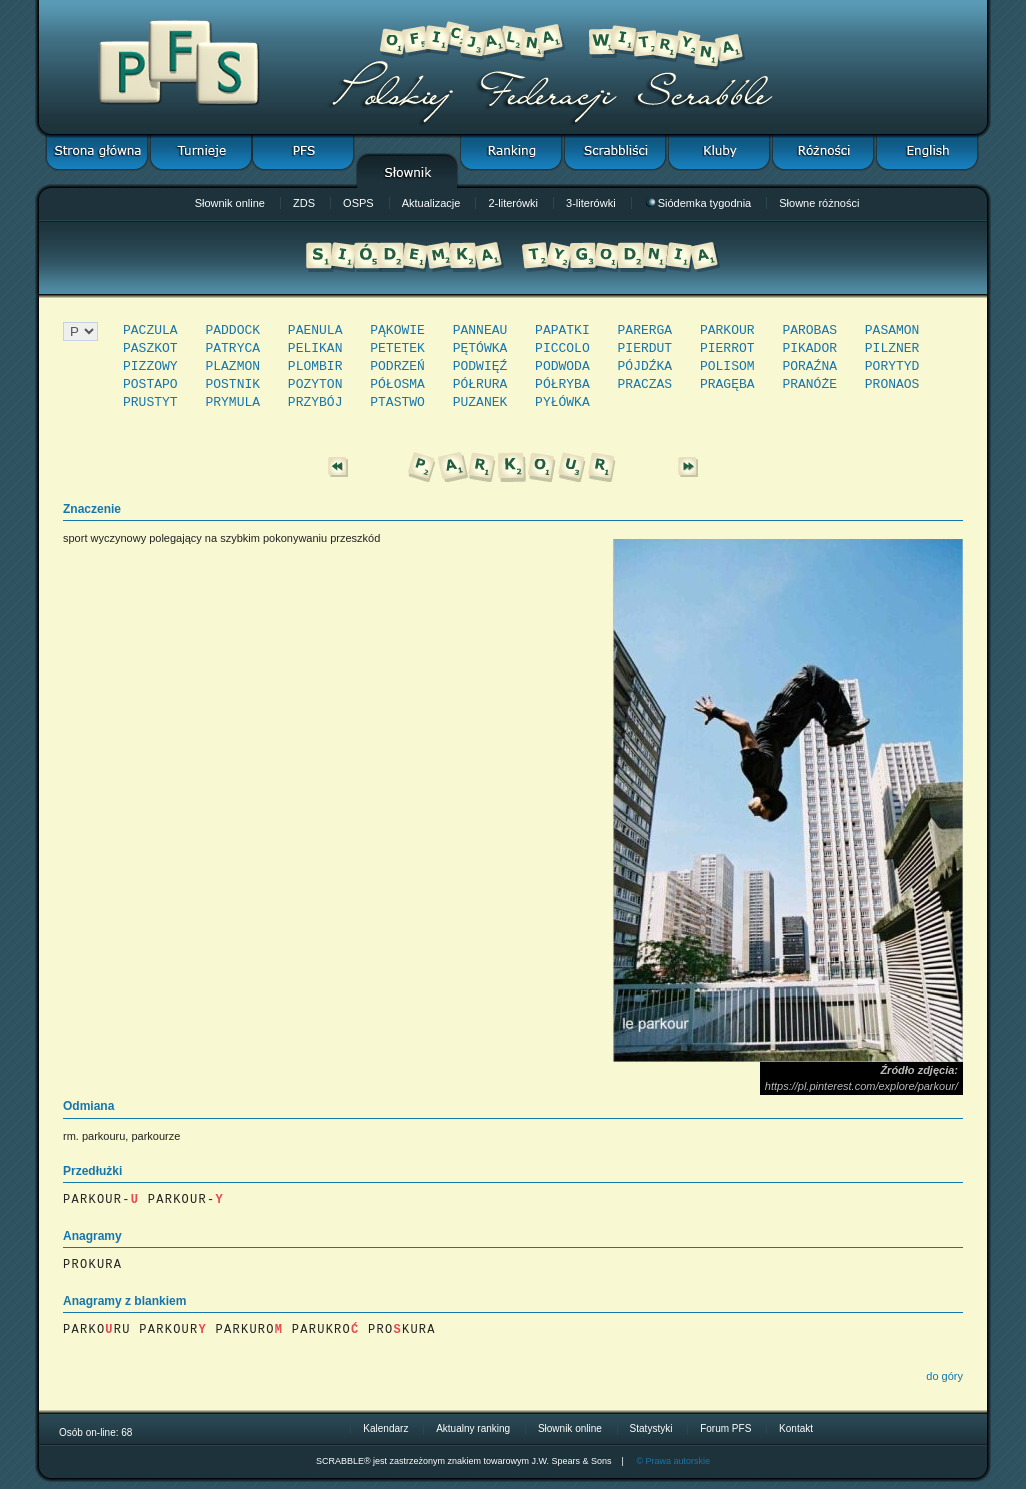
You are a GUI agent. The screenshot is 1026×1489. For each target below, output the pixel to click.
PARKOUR (727, 330)
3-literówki (591, 203)
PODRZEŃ (397, 366)
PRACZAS (645, 384)
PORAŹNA (809, 366)
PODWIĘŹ (480, 366)
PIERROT (727, 348)
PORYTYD (892, 366)
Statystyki (651, 1428)
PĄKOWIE (397, 330)
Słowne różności (819, 203)
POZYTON (315, 384)
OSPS (358, 203)
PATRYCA (232, 348)
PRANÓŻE (809, 384)
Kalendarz (385, 1428)
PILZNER (892, 348)
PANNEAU (480, 330)
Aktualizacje (431, 203)
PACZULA (150, 330)
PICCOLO (562, 348)
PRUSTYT (150, 402)
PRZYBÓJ (315, 402)
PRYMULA (232, 402)
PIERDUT (645, 348)
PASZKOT (150, 348)
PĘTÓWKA (480, 348)
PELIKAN (315, 348)
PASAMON (892, 330)
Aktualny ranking (473, 1428)
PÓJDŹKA (645, 366)
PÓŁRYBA (562, 384)
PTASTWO (397, 402)
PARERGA (645, 330)
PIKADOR (809, 348)
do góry (944, 1376)
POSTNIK (232, 384)
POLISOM (727, 366)
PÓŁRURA (480, 384)
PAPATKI (562, 330)
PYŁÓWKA (562, 402)
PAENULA (315, 330)
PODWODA (562, 366)
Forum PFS (725, 1428)
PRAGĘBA (727, 384)
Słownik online (230, 203)
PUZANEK (480, 402)
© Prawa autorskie (673, 1461)
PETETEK (397, 348)
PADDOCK (232, 330)
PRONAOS (892, 384)
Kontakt (796, 1428)
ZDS (304, 203)
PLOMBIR (315, 366)
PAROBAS (809, 330)
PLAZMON (232, 366)
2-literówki (513, 203)
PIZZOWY (150, 366)
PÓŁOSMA (397, 384)
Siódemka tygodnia (699, 203)
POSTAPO (150, 384)
